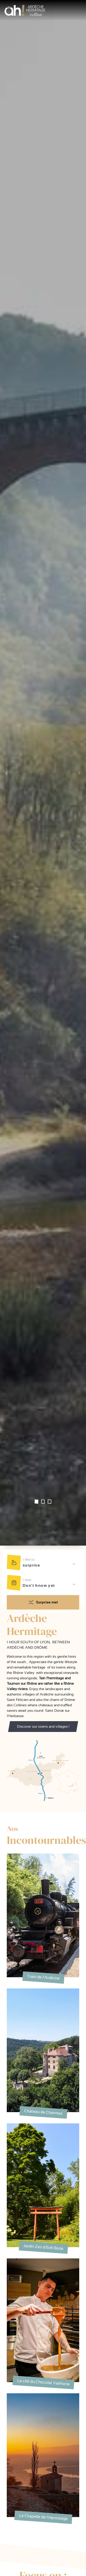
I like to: (29, 1559)
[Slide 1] (43, 1501)
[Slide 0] (36, 1501)
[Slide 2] (49, 1501)
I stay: (27, 1580)
